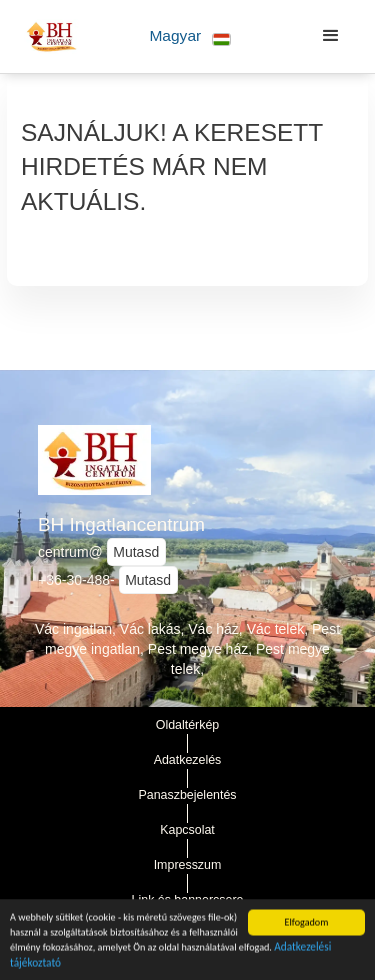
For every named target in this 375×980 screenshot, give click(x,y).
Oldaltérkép (188, 725)
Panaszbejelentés (187, 795)
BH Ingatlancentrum (121, 524)
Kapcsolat (187, 830)
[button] (190, 36)
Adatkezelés (188, 760)
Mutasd (136, 552)
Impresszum (188, 865)
